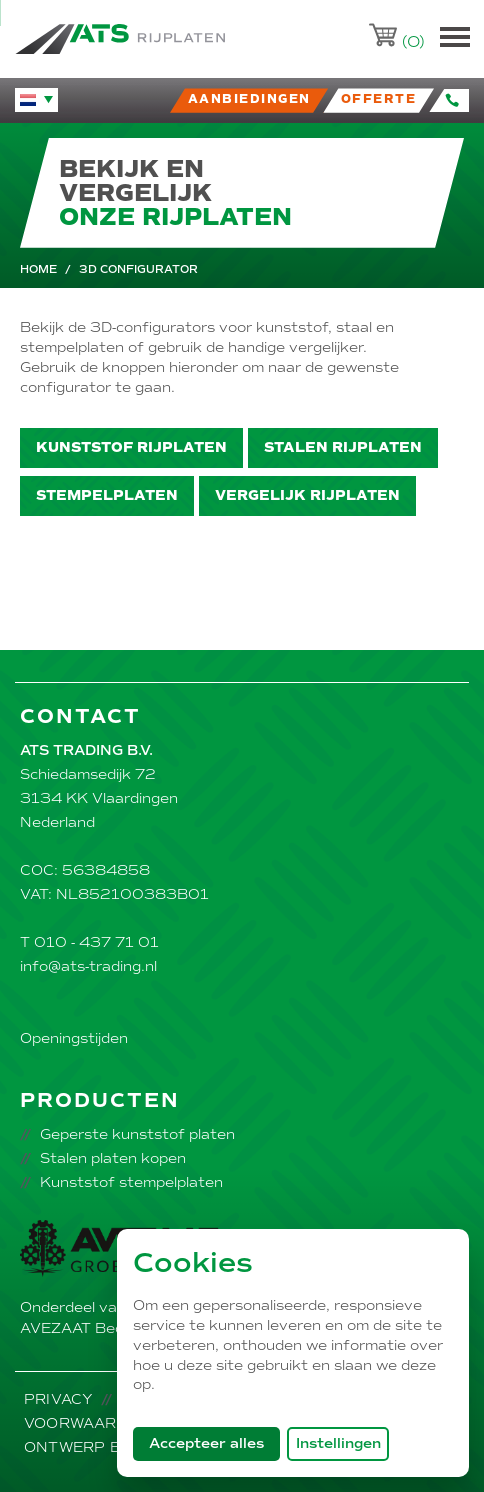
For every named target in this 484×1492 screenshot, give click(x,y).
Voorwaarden (87, 1423)
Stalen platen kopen (113, 1158)
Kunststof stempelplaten (131, 1182)
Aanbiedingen (249, 99)
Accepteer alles (214, 1443)
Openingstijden (74, 1038)
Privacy (58, 1399)
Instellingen (338, 1443)
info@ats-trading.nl (88, 966)
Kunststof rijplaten (131, 447)
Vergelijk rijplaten (307, 495)
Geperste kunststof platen (137, 1134)
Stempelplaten (107, 495)
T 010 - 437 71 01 (89, 942)
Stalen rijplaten (343, 447)
